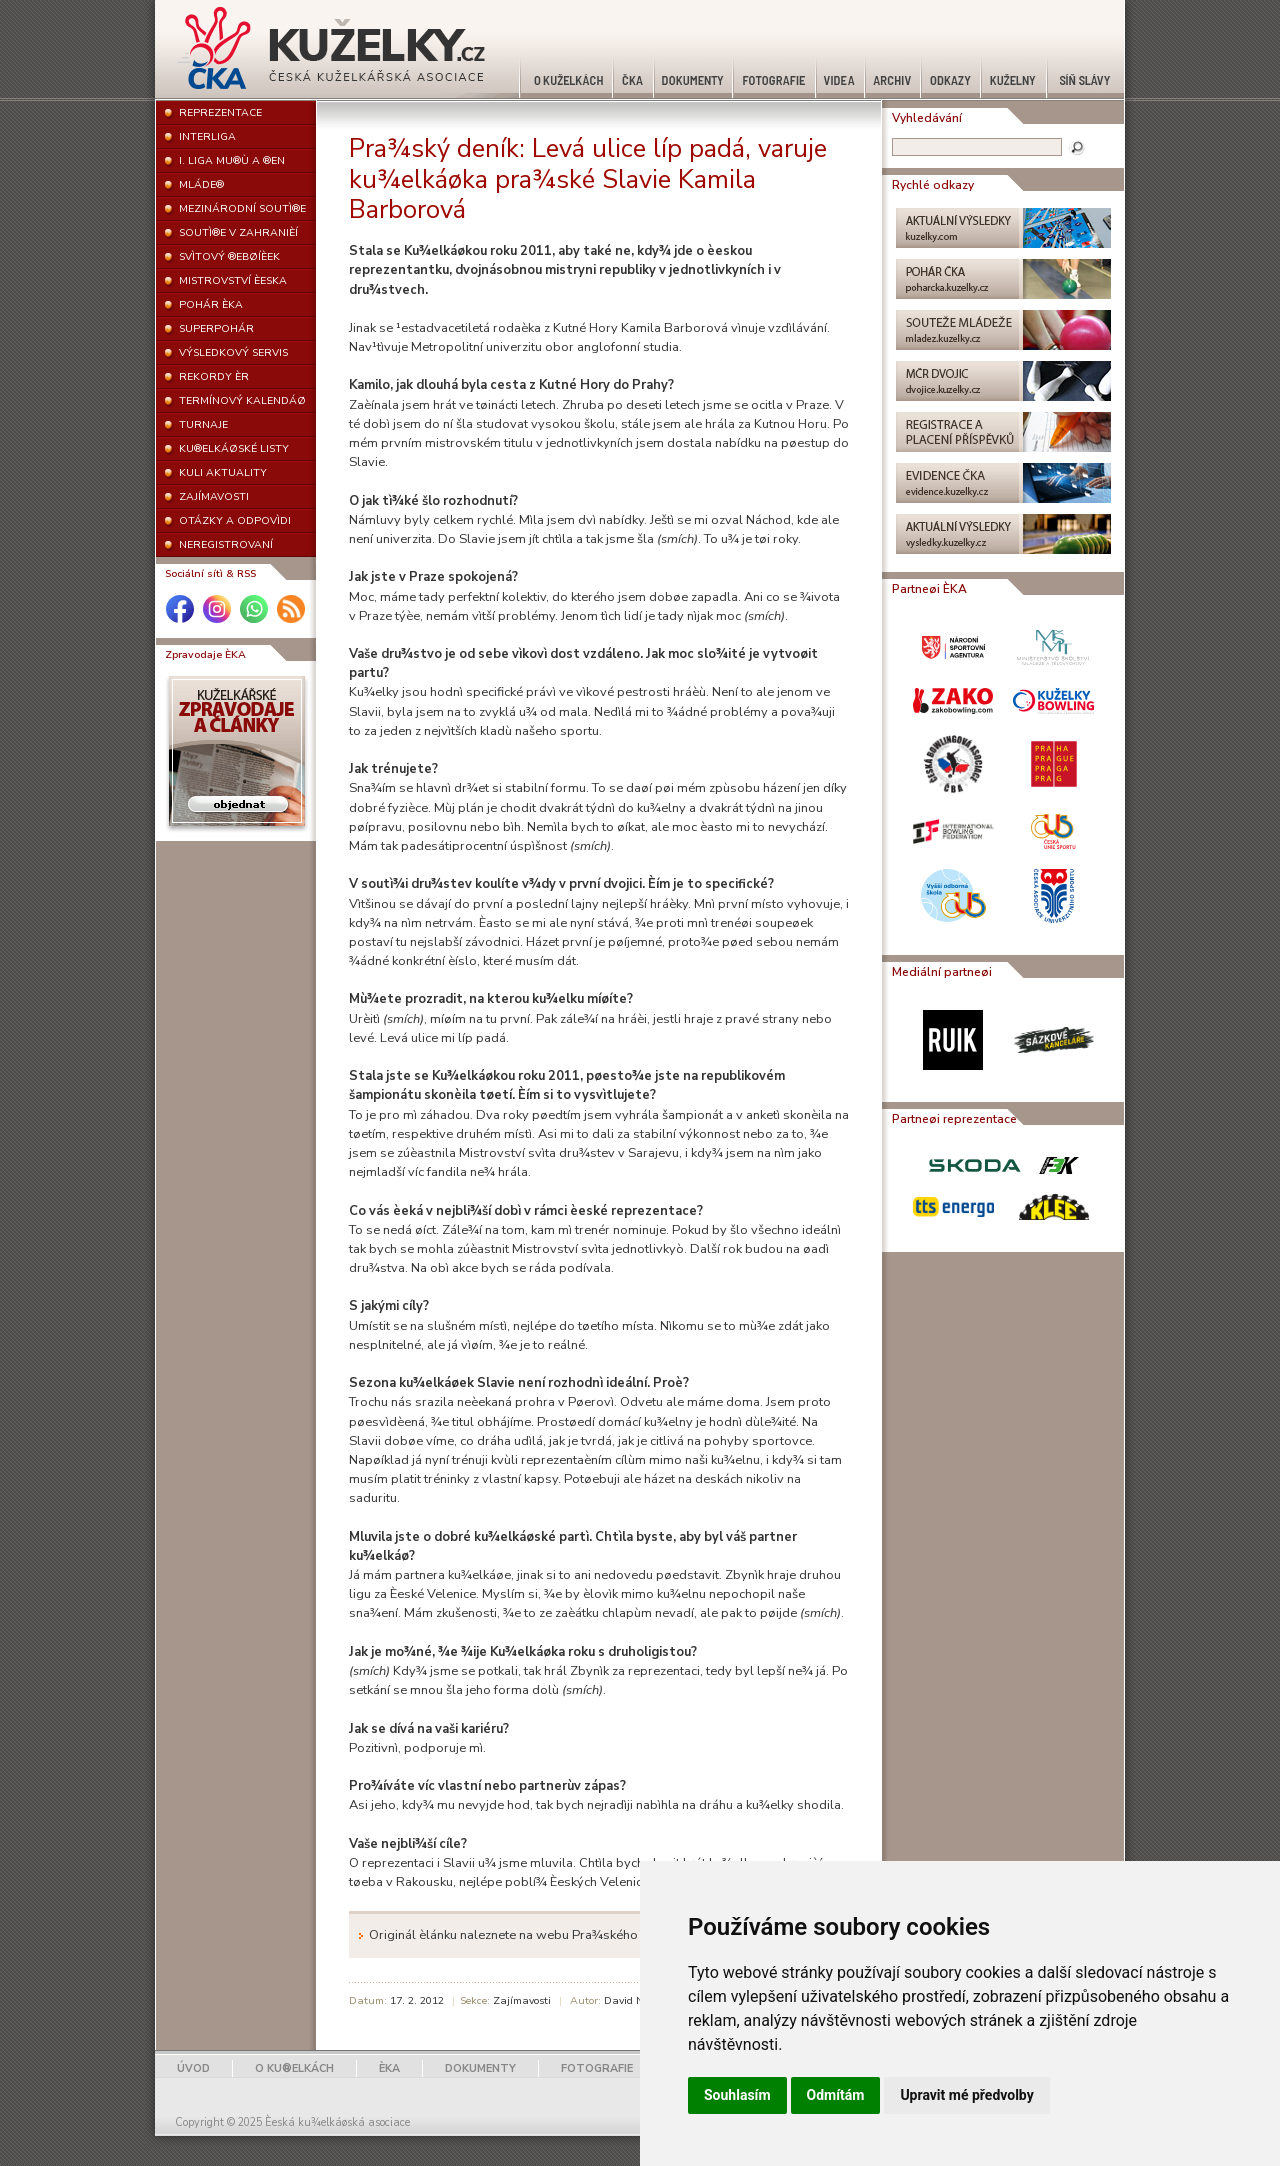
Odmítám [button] (836, 2095)
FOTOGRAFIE (597, 2068)
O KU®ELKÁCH (294, 2068)
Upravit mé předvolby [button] (966, 2095)
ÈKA (389, 2068)
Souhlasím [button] (737, 2095)
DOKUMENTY (480, 2068)
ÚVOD (193, 2068)
